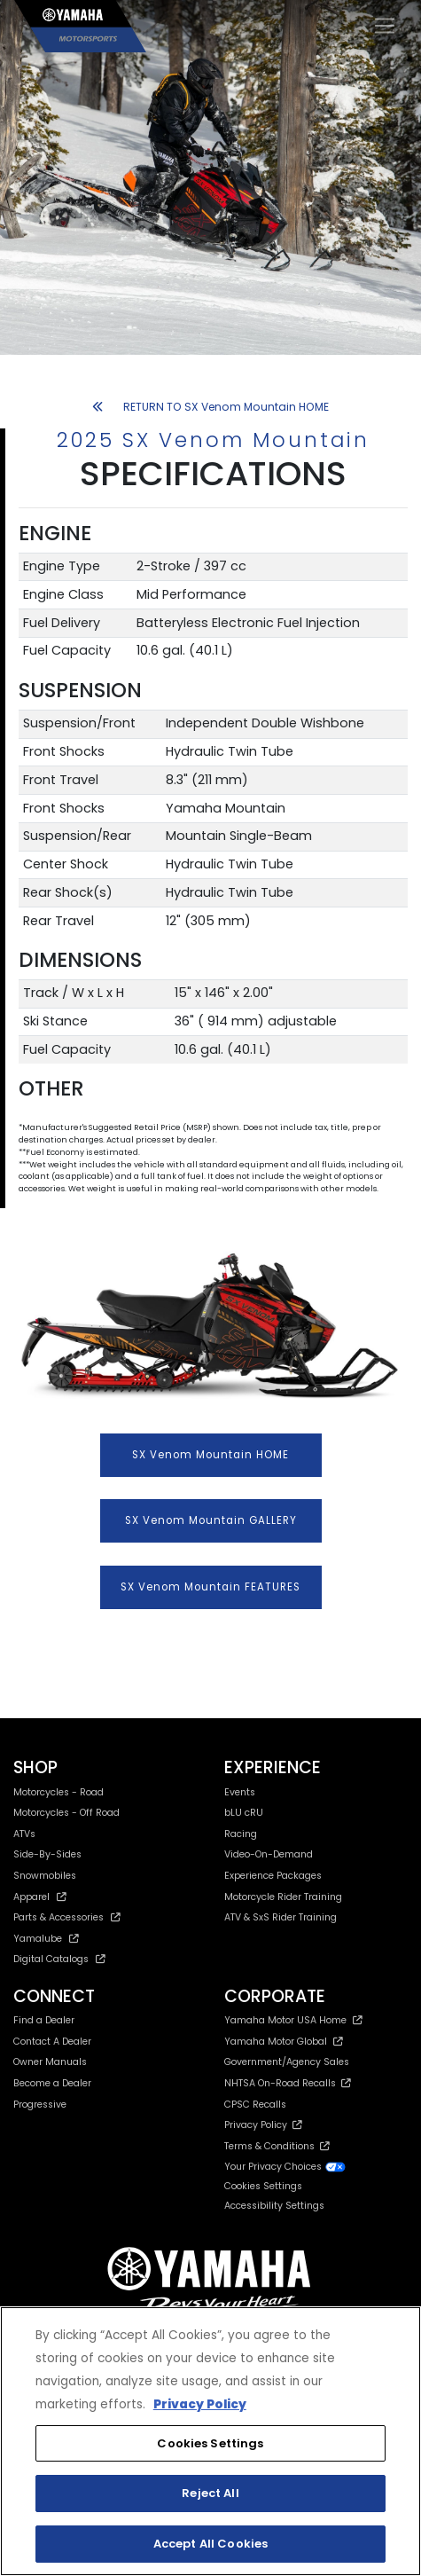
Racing (240, 1834)
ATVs (24, 1834)
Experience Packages (273, 1875)
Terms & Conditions (277, 2146)
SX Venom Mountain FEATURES (210, 1587)
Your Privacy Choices (285, 2166)
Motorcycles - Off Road (66, 1812)
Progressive (39, 2104)
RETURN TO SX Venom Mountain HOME (210, 406)
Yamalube (46, 1938)
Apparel (39, 1897)
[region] (210, 2441)
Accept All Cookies (210, 2543)
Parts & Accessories (67, 1917)
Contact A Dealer (52, 2041)
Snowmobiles (44, 1875)
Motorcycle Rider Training (283, 1897)
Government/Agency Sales (286, 2062)
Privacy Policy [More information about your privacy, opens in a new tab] (199, 2404)
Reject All (210, 2493)
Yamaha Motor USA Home (293, 2020)
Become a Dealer (52, 2083)
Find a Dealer (43, 2020)
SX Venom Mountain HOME (210, 1455)
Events (239, 1792)
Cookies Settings (263, 2187)
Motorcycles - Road (58, 1792)
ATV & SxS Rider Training (280, 1917)
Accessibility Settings (274, 2205)
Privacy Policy (263, 2125)
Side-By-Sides (47, 1854)
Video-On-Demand (268, 1854)
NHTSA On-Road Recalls (287, 2083)
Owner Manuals (50, 2062)
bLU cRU (243, 1812)
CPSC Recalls (255, 2104)
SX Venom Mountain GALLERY (211, 1520)
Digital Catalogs (59, 1959)
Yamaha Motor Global (284, 2041)
